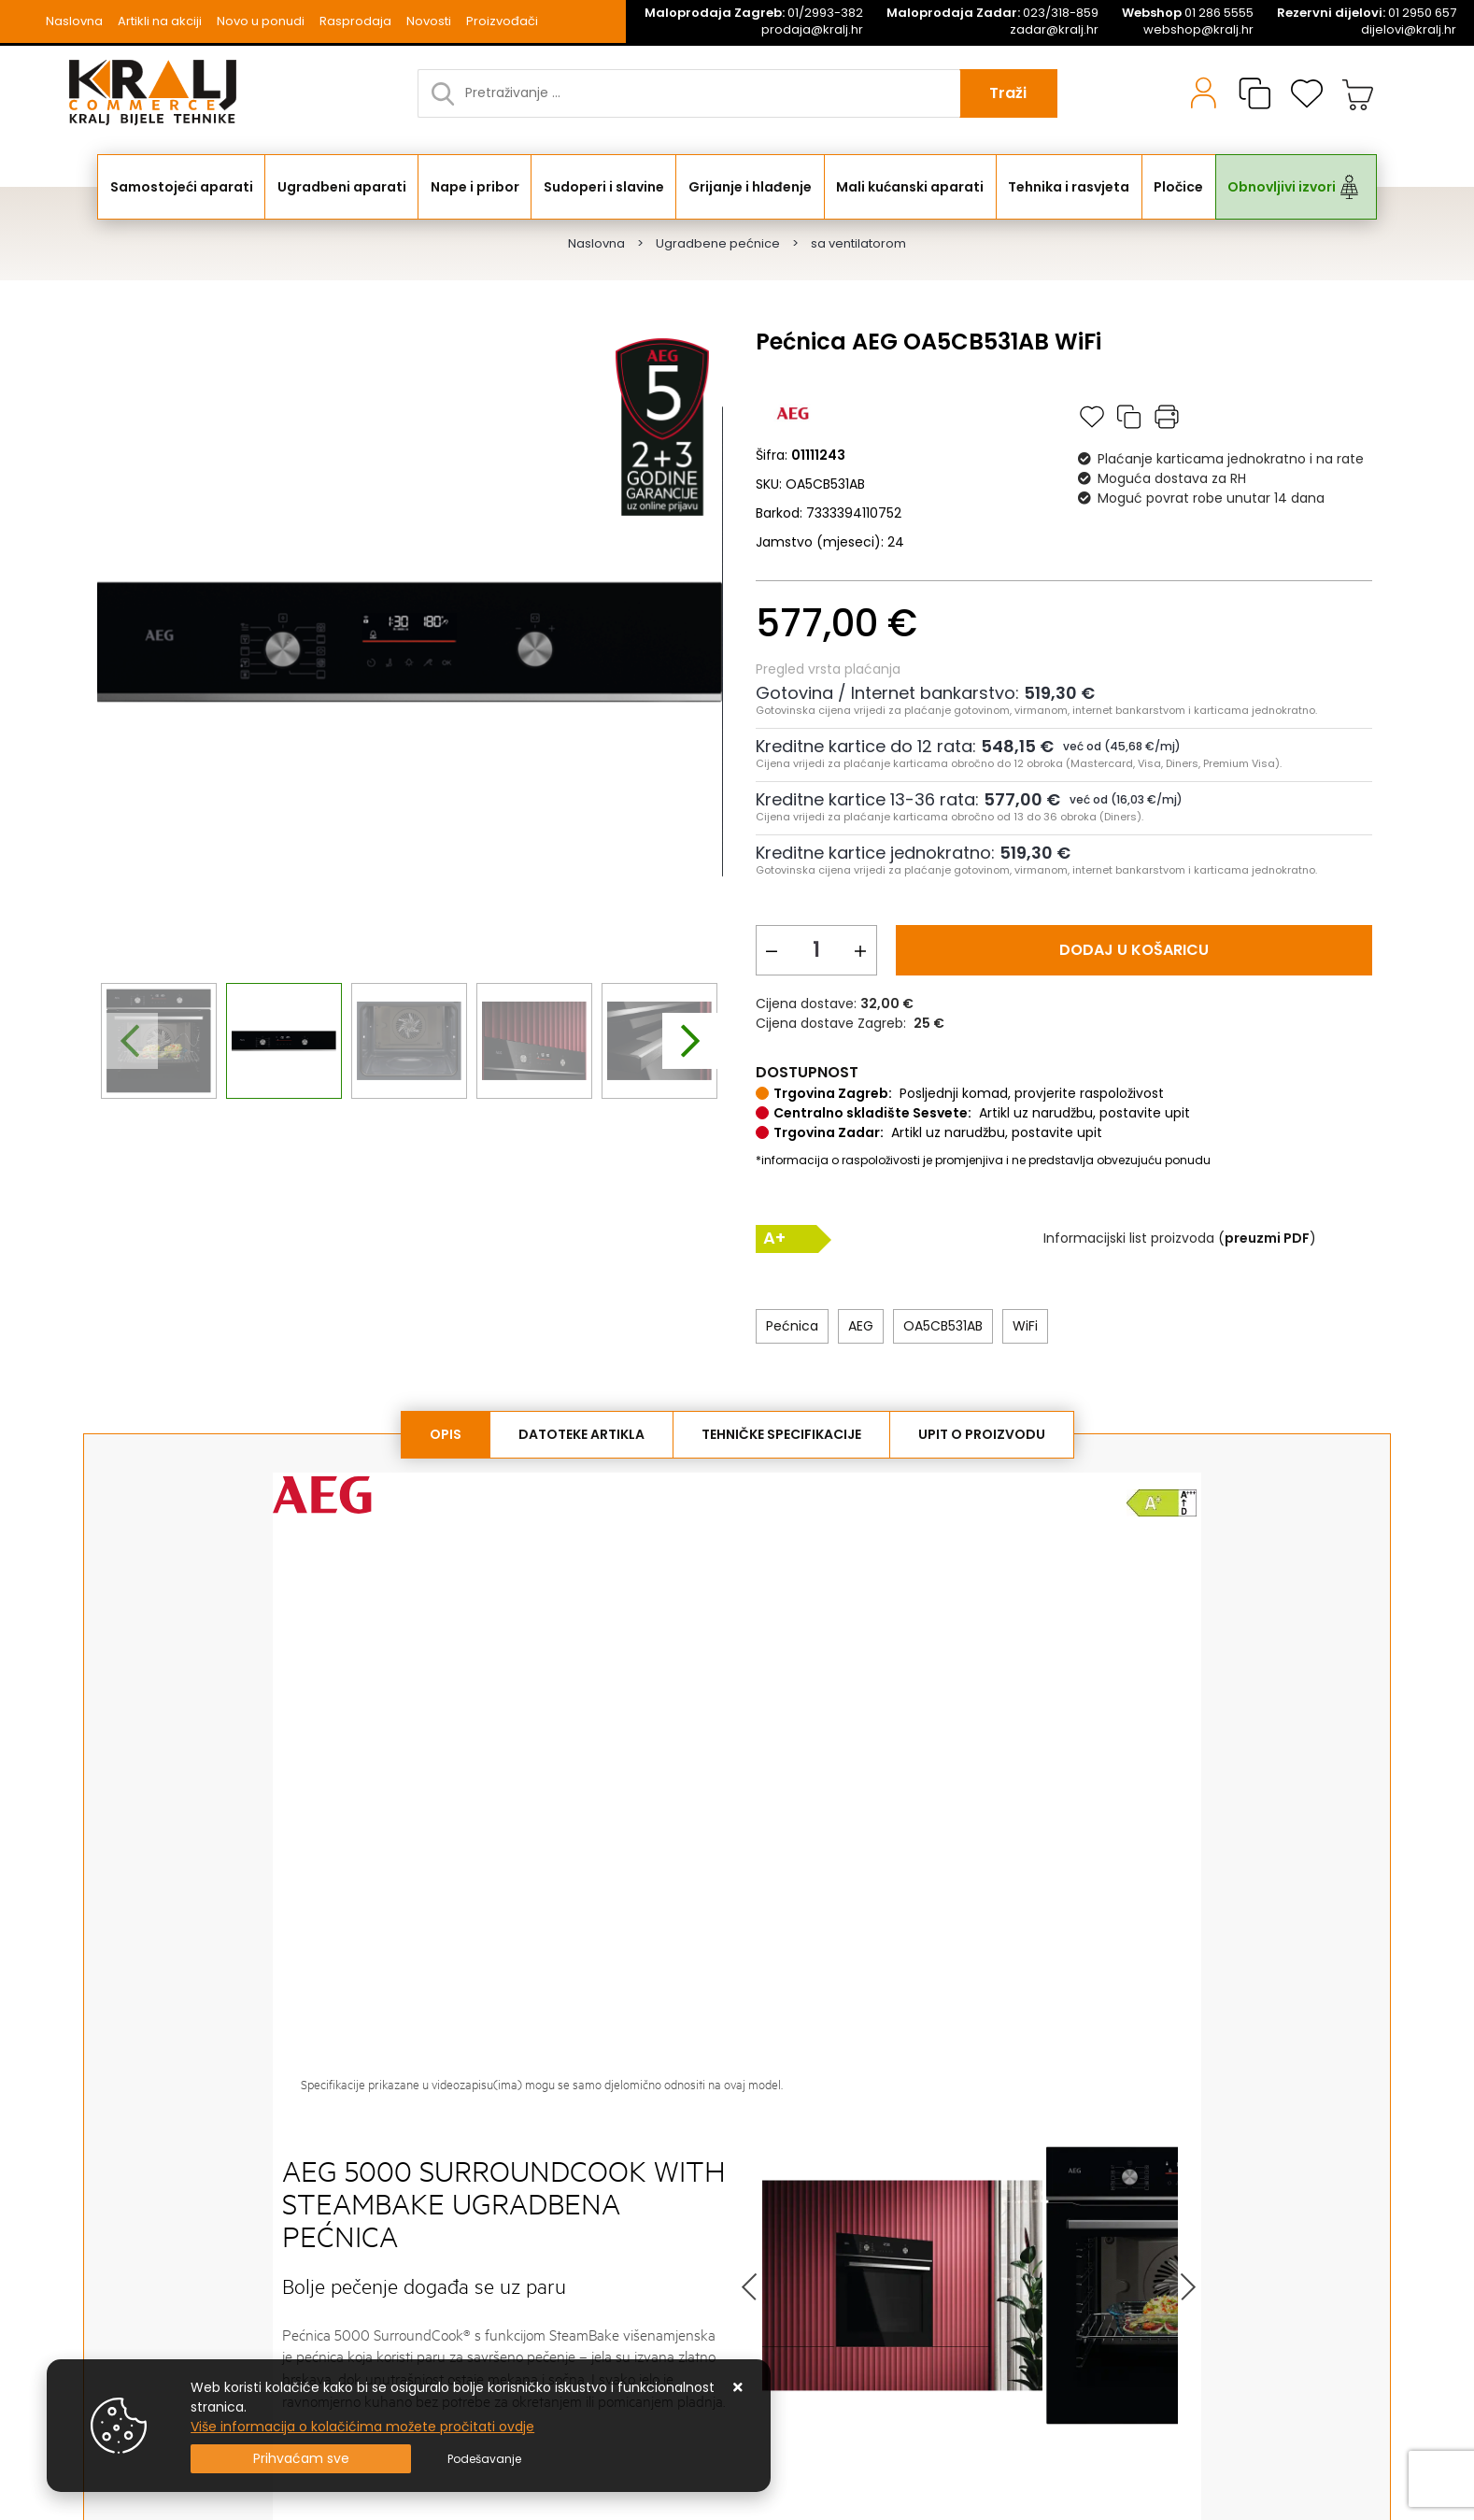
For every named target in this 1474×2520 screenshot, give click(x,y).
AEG (860, 1326)
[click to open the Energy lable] (1161, 1502)
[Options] (484, 2459)
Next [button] (1187, 2286)
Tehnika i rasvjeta (1068, 187)
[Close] (301, 2458)
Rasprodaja (355, 21)
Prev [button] (751, 2286)
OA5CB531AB (943, 1326)
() (1267, 1238)
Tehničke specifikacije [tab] (781, 1434)
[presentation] (130, 1041)
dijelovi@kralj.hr (1408, 29)
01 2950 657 (1366, 13)
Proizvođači (502, 21)
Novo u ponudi (261, 21)
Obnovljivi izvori (1281, 187)
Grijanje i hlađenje (750, 187)
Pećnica (792, 1326)
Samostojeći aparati (181, 187)
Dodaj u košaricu (1134, 950)
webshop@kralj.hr (1198, 29)
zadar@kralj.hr (1054, 29)
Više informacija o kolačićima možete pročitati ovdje (362, 2426)
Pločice (1178, 187)
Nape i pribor (475, 187)
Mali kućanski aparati (910, 187)
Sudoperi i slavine (604, 187)
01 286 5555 (1188, 13)
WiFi (1025, 1326)
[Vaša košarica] (1358, 93)
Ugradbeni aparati (341, 187)
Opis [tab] (445, 1434)
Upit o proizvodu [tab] (981, 1434)
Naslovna (74, 21)
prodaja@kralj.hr (812, 29)
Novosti (428, 21)
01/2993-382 (754, 13)
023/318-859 (992, 13)
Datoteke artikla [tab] (581, 1434)
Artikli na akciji (160, 21)
